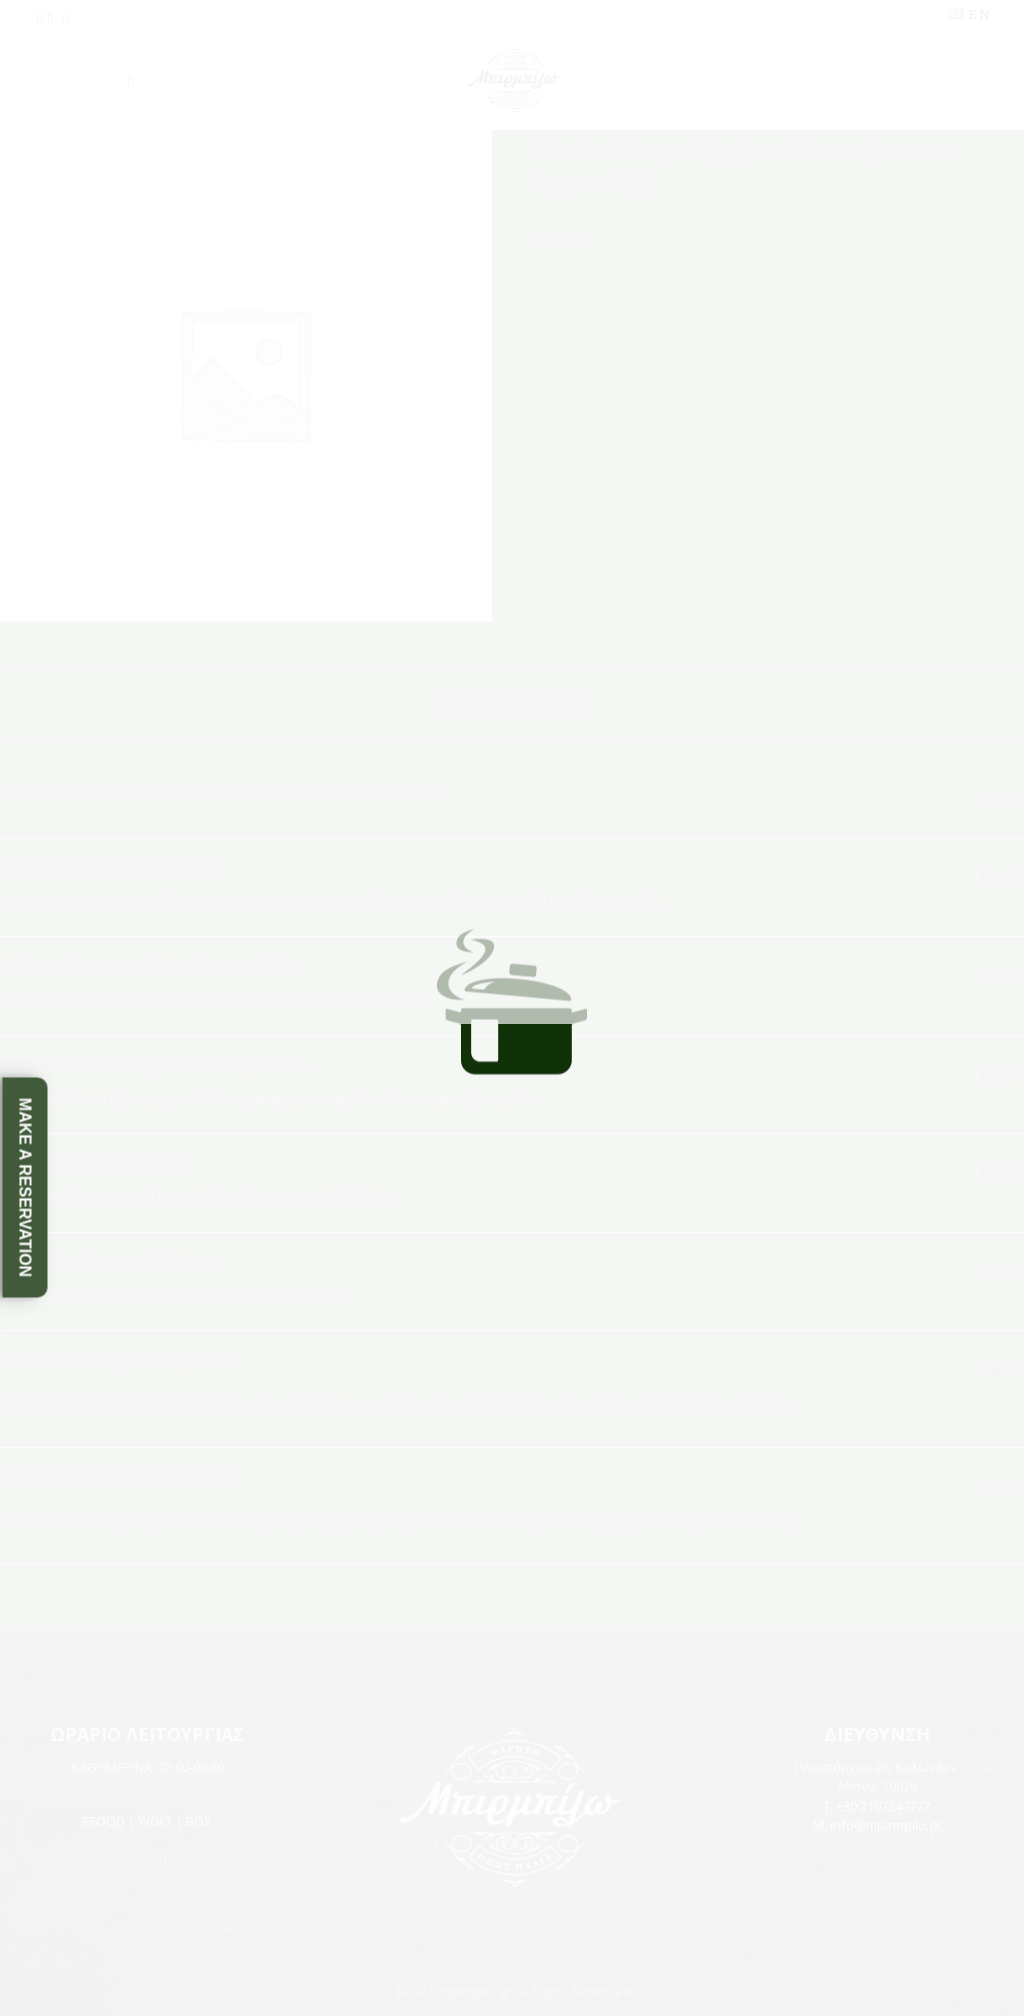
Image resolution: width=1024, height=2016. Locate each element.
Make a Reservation (25, 1186)
